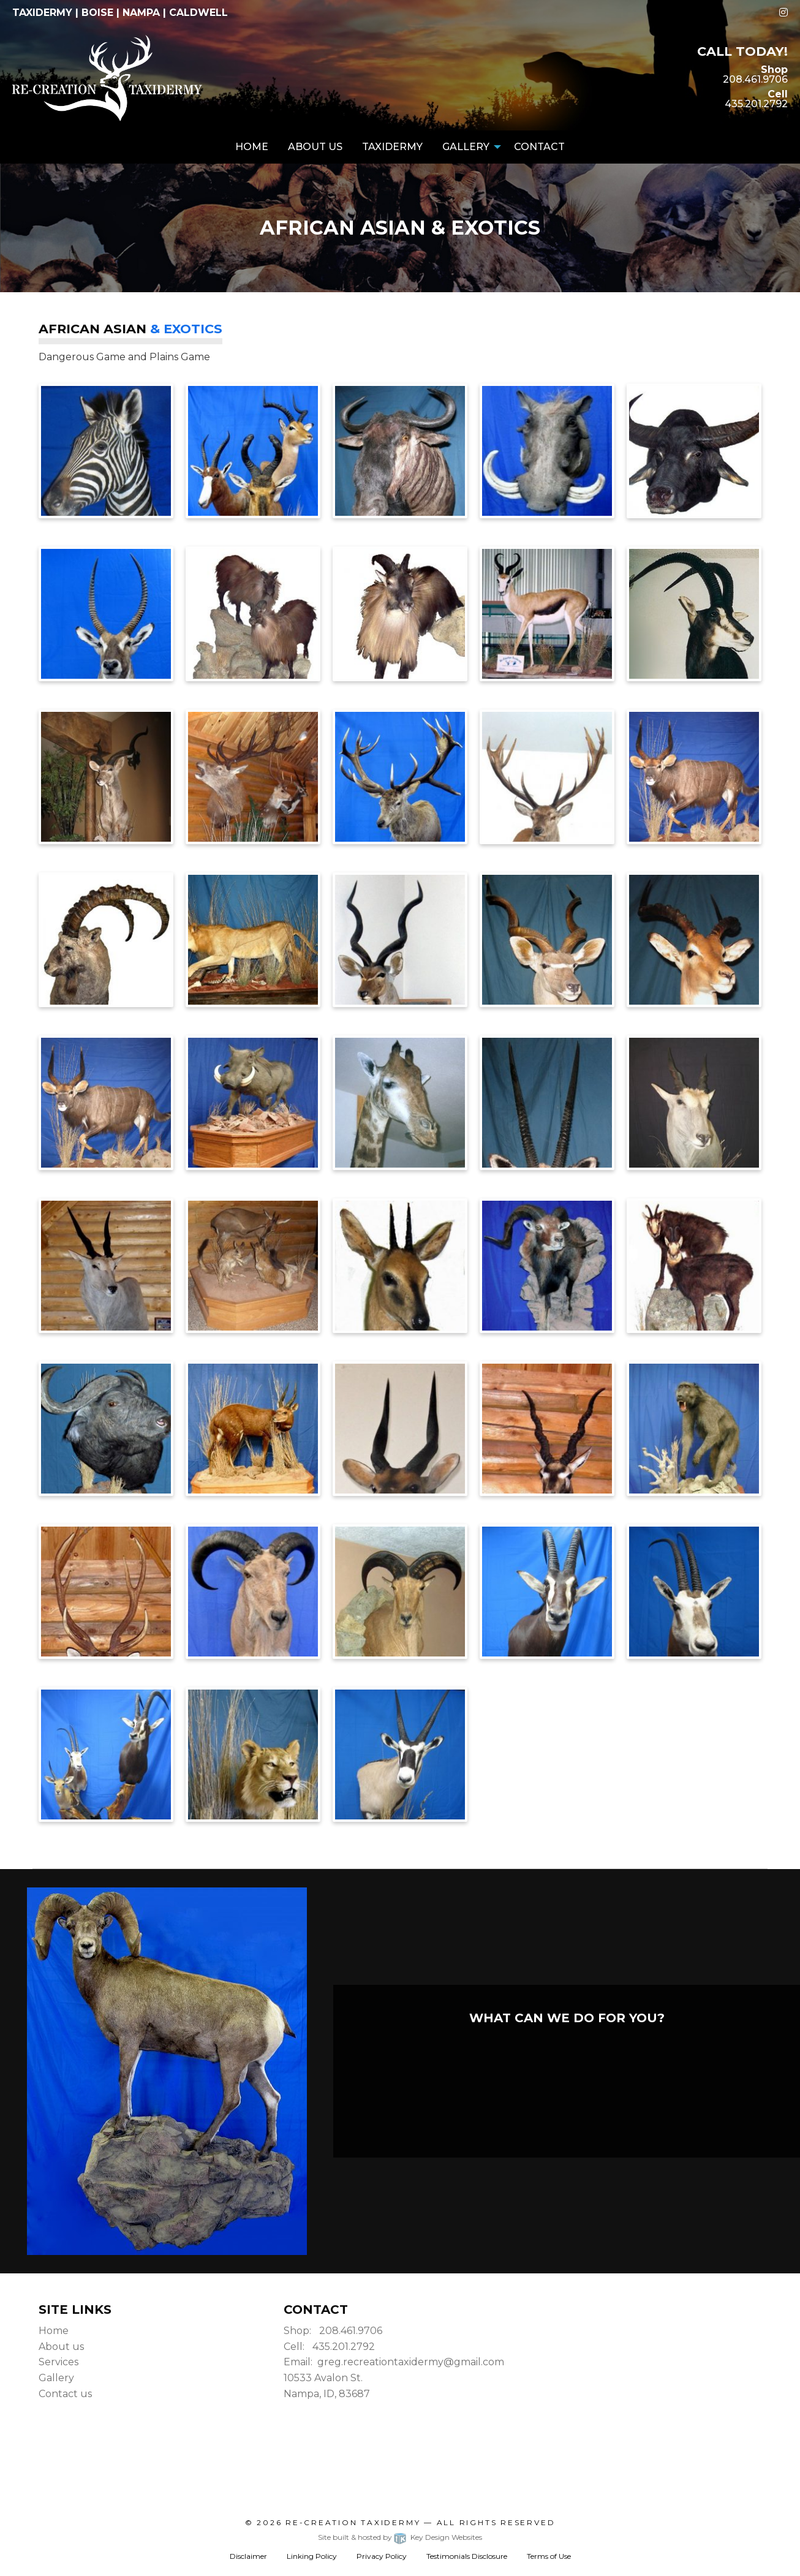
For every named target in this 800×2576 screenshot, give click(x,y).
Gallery (465, 147)
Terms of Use (549, 2556)
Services (58, 2362)
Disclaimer (248, 2556)
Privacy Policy (382, 2556)
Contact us (65, 2394)
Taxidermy (392, 147)
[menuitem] (251, 147)
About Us (315, 147)
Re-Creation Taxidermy (352, 2522)
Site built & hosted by (399, 2537)
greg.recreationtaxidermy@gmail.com (410, 2362)
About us (61, 2346)
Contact (539, 147)
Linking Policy (312, 2556)
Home (251, 147)
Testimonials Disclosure (466, 2556)
